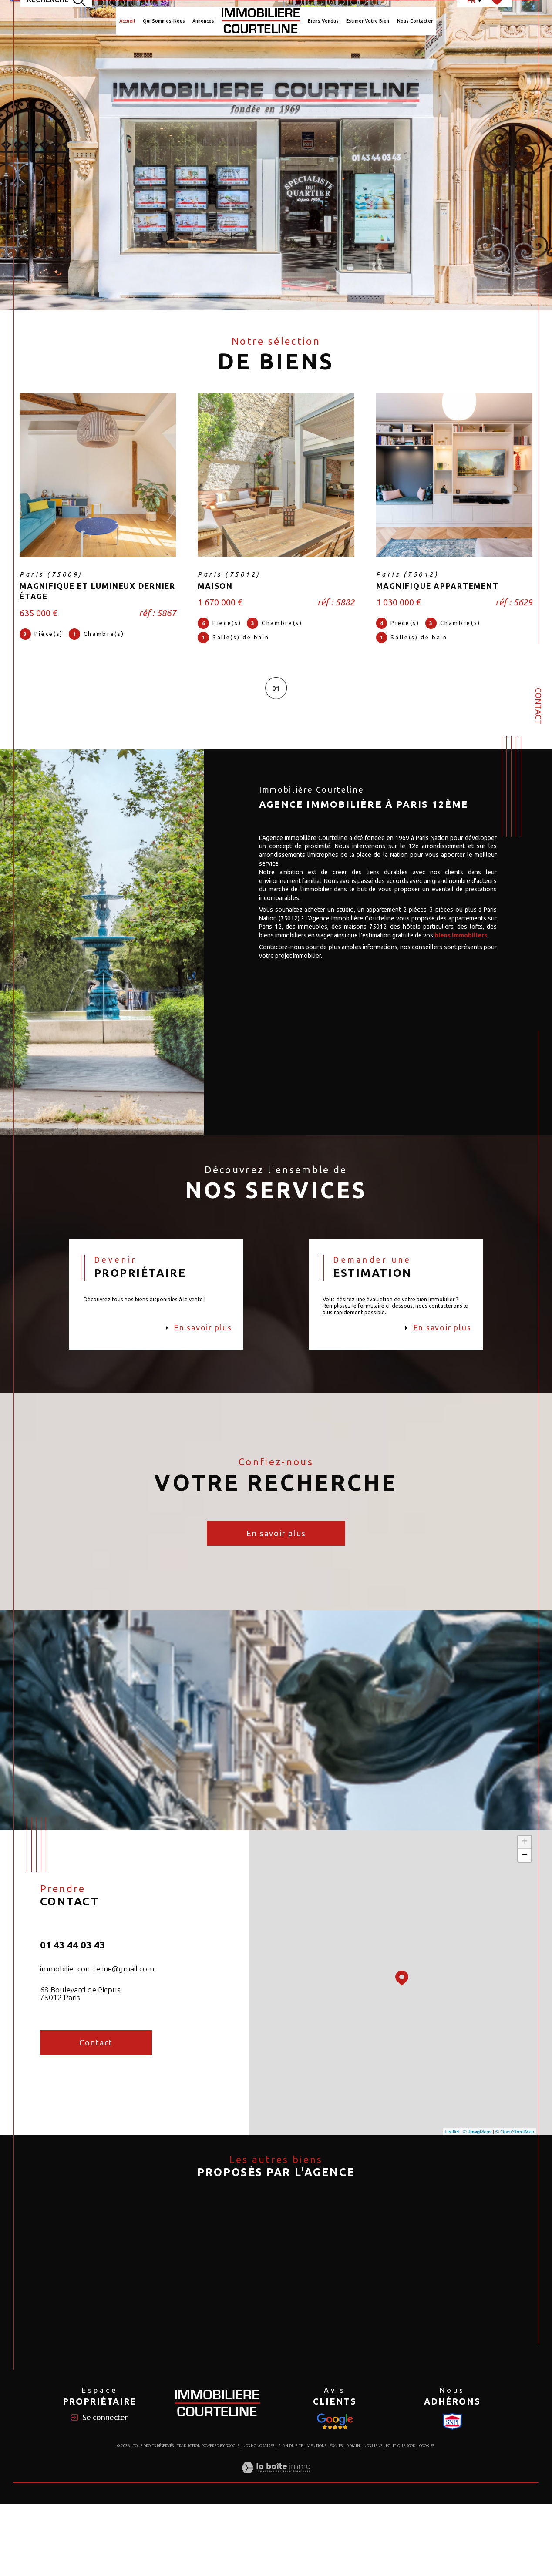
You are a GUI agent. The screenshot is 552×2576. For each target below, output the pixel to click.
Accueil (127, 21)
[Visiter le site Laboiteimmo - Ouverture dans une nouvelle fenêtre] (275, 2549)
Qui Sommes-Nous (164, 21)
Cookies (426, 2518)
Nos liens (373, 2518)
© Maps (477, 2141)
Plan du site (290, 2518)
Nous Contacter (415, 21)
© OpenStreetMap (514, 2141)
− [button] (525, 1865)
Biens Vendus (323, 21)
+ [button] (525, 1852)
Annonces (203, 21)
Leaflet (452, 2141)
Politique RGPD (400, 2518)
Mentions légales (324, 2518)
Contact (538, 706)
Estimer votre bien (367, 21)
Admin (353, 2518)
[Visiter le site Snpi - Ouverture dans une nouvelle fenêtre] (334, 2493)
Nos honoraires (258, 2518)
